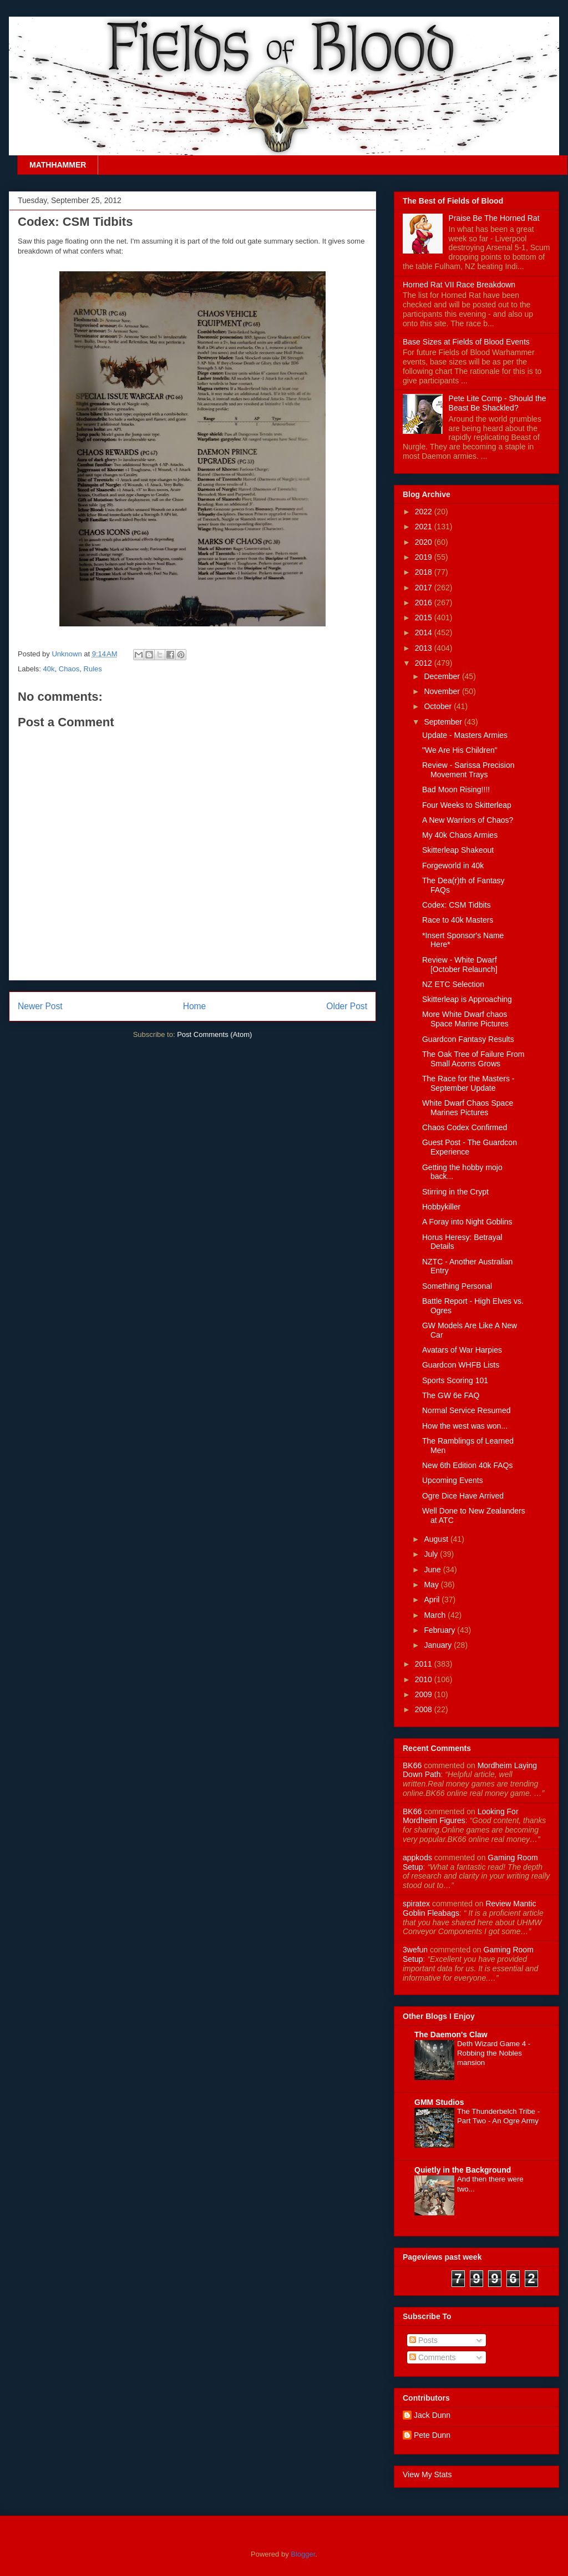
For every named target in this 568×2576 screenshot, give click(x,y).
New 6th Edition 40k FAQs (467, 1465)
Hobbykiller (441, 1206)
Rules (93, 669)
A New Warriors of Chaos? (467, 820)
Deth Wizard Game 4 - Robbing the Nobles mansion (493, 2053)
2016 (424, 602)
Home (194, 1006)
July (432, 1554)
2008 (424, 1709)
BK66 (412, 1765)
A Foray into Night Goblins (467, 1221)
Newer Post (40, 1006)
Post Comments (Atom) (214, 1034)
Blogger (303, 2554)
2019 (424, 557)
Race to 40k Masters (457, 919)
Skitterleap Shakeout (458, 850)
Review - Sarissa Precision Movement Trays (468, 770)
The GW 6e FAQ (450, 1395)
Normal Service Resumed (466, 1410)
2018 (424, 572)
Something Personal (457, 1286)
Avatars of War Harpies (462, 1349)
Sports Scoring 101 (455, 1380)
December (443, 676)
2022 (424, 511)
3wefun (415, 1949)
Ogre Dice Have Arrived (463, 1495)
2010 (424, 1679)
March (436, 1615)
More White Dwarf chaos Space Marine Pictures (465, 1019)
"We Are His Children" (460, 750)
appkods (417, 1857)
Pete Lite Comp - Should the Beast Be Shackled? (497, 403)
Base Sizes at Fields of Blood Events (466, 341)
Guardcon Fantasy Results (468, 1039)
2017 (424, 587)
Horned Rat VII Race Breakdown (459, 284)
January (439, 1645)
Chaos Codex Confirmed (464, 1127)
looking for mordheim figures (461, 1816)
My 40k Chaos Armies (460, 835)
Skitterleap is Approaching (467, 999)
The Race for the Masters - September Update (468, 1083)
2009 (424, 1694)
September (444, 721)
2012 (424, 663)
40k (49, 669)
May (432, 1584)
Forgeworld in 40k (453, 865)
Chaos (69, 669)
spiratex (416, 1903)
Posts (423, 2340)
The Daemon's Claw (451, 2034)
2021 (424, 526)
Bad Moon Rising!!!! (456, 789)
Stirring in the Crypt (455, 1191)
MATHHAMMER (57, 164)
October (439, 706)
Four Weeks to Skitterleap (466, 805)
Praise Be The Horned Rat (494, 218)
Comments (432, 2357)
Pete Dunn (432, 2435)
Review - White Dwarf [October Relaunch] (460, 964)
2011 (424, 1663)
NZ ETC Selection (453, 984)
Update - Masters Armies (465, 735)
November (443, 691)
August (437, 1539)
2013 (424, 648)
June (433, 1569)
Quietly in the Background (462, 2169)
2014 (424, 632)
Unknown (68, 654)
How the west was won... (465, 1425)
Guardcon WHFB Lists (460, 1364)
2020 (424, 542)
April (433, 1599)
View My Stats (427, 2474)
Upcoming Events (452, 1480)
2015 (424, 617)
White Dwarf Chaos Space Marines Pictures (467, 1108)
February (440, 1630)
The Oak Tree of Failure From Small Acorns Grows (473, 1059)
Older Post (346, 1006)
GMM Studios (439, 2102)
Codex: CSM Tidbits (456, 904)
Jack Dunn (432, 2415)
